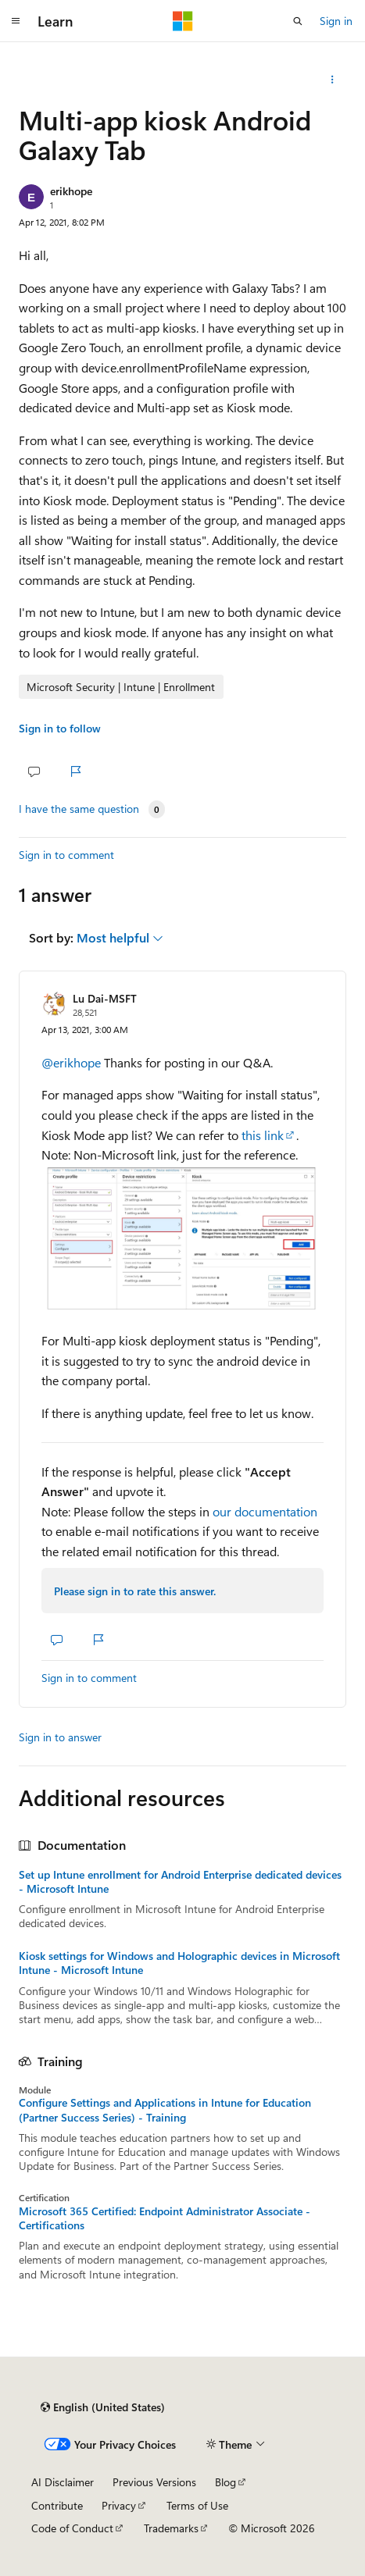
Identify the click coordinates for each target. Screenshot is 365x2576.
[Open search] (297, 21)
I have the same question (79, 809)
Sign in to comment (66, 854)
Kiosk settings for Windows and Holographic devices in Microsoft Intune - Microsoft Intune (179, 1963)
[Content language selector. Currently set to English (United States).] (102, 2407)
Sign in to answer (60, 1737)
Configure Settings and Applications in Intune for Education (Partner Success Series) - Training (165, 2110)
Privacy (119, 2505)
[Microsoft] (183, 21)
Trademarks (171, 2528)
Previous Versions (154, 2481)
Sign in (336, 20)
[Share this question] (332, 79)
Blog (225, 2481)
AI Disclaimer (62, 2481)
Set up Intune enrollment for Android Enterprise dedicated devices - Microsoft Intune (180, 1882)
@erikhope (72, 1062)
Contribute (57, 2505)
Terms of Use (197, 2505)
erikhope (71, 190)
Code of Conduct (72, 2528)
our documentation (265, 1511)
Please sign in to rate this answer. (135, 1591)
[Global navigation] (15, 21)
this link (263, 1135)
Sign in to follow (60, 728)
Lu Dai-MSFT (105, 998)
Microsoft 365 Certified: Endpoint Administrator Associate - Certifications (164, 2218)
